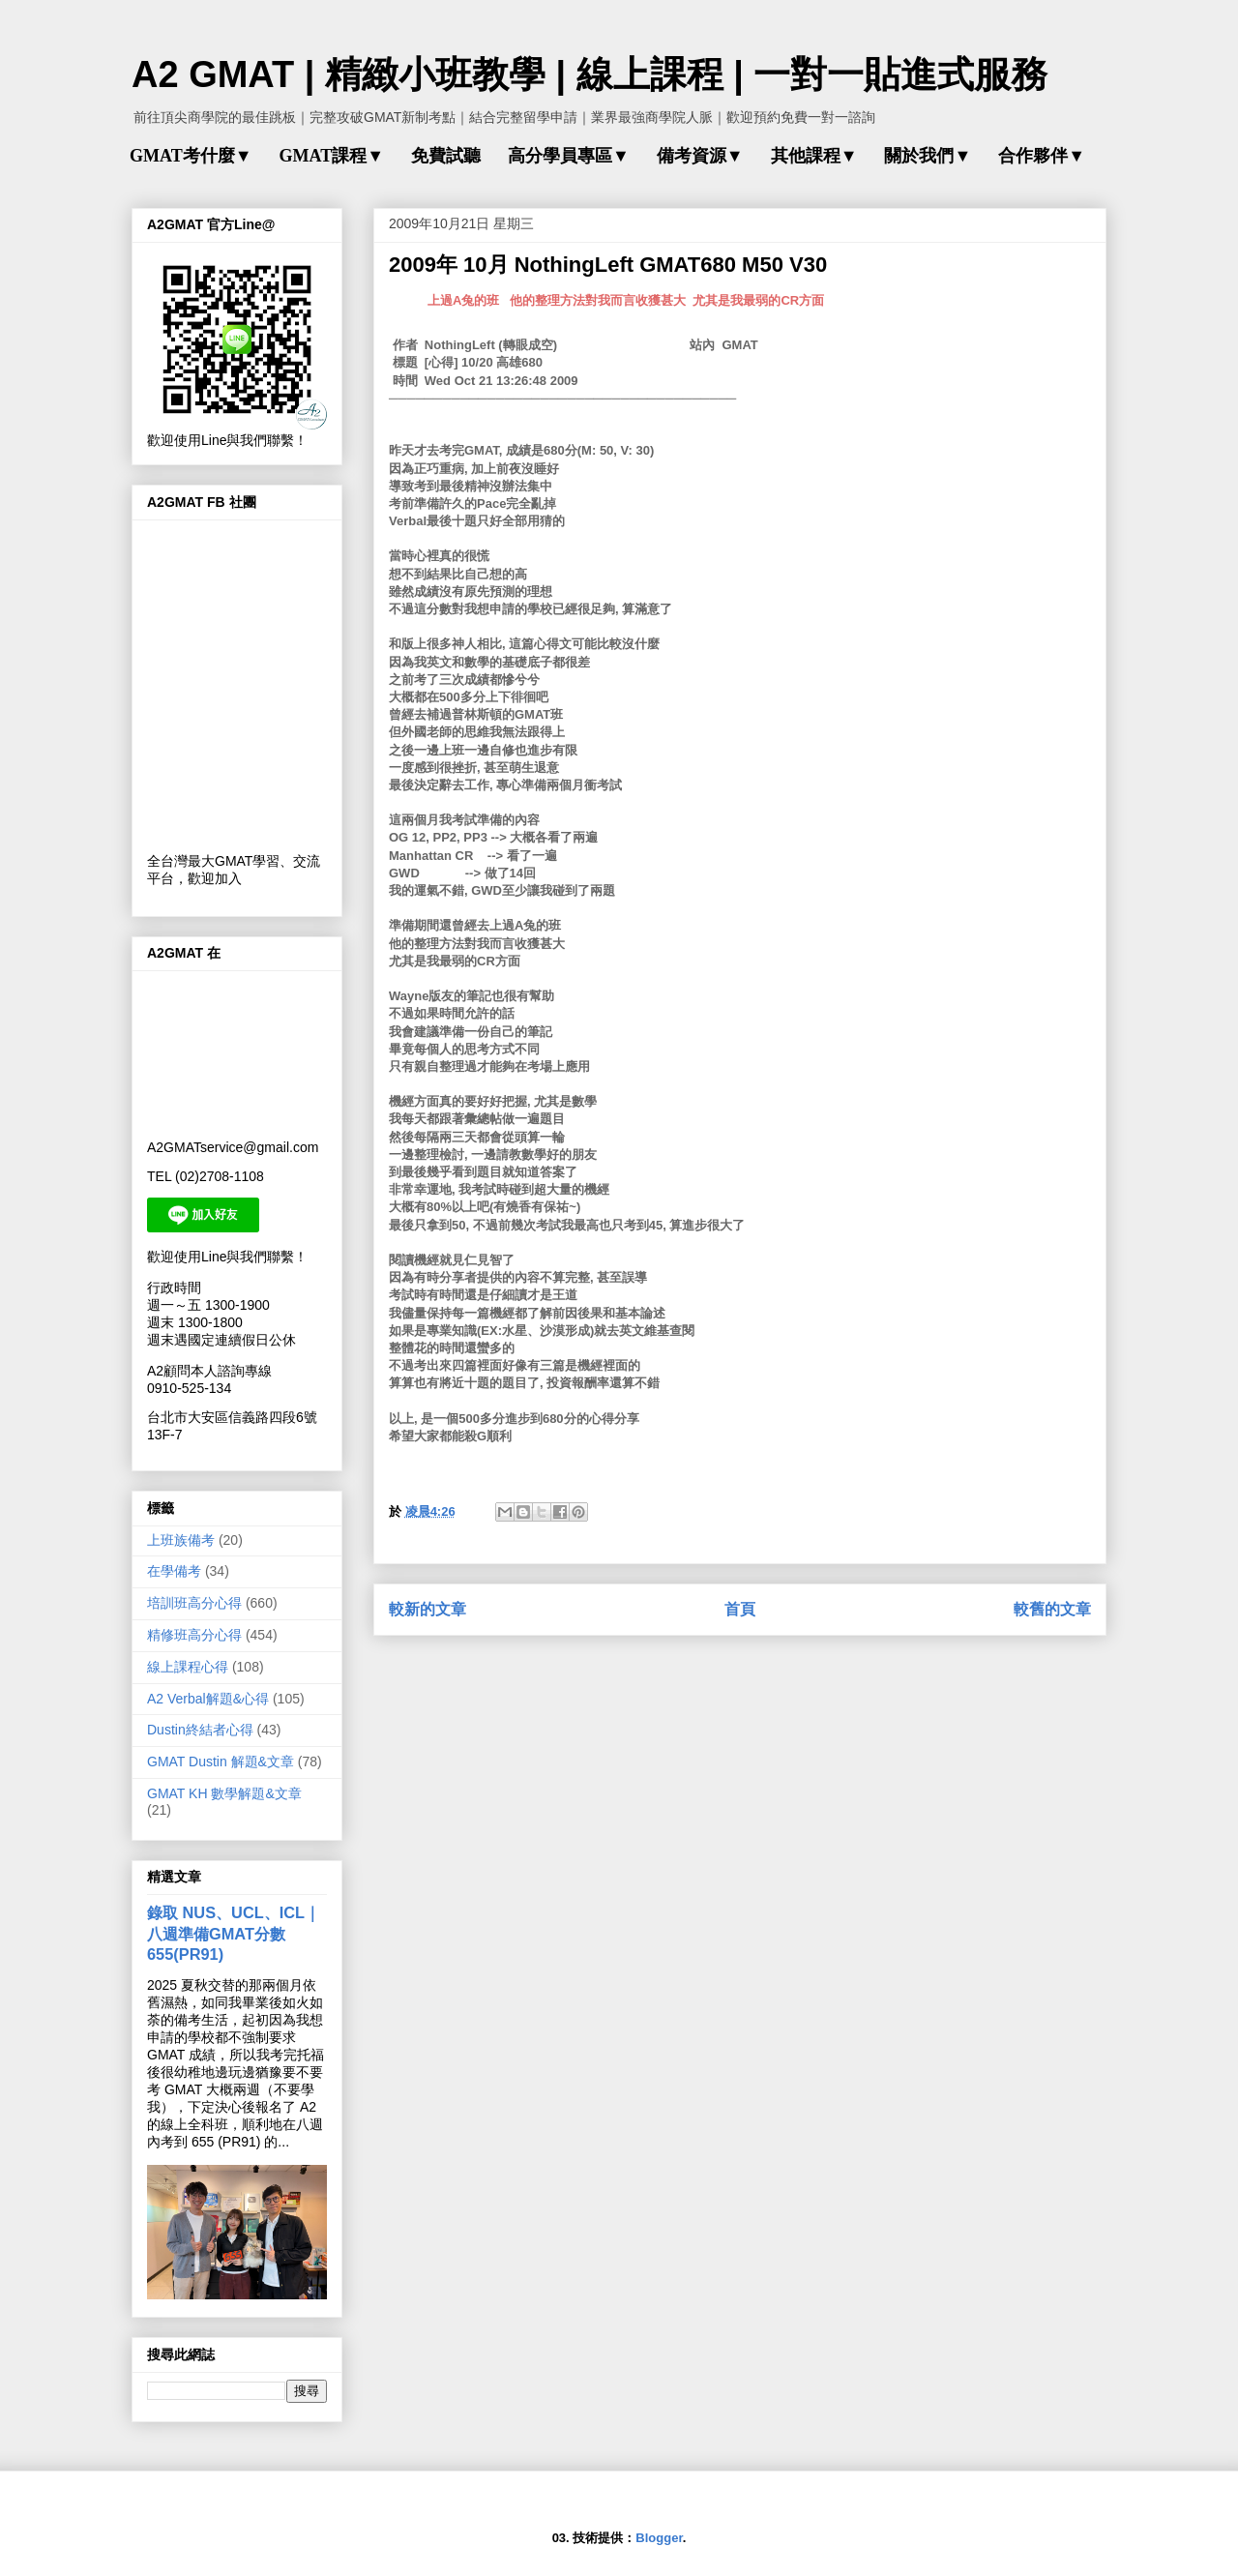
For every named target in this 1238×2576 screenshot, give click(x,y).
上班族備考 (181, 1540)
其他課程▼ (814, 155)
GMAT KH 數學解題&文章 (224, 1793)
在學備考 (174, 1571)
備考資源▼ (700, 155)
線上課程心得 (187, 1666)
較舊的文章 (1052, 1609)
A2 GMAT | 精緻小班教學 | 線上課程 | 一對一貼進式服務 (589, 74)
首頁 (739, 1609)
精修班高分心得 (194, 1635)
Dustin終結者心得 (200, 1729)
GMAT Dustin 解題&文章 (220, 1761)
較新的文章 (427, 1609)
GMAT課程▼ (331, 155)
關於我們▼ (927, 155)
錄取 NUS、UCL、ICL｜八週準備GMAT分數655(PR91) (233, 1933)
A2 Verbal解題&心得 (208, 1698)
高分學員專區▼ (569, 155)
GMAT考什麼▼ (190, 155)
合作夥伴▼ (1041, 155)
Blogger (658, 2538)
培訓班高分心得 (194, 1603)
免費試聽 (446, 155)
